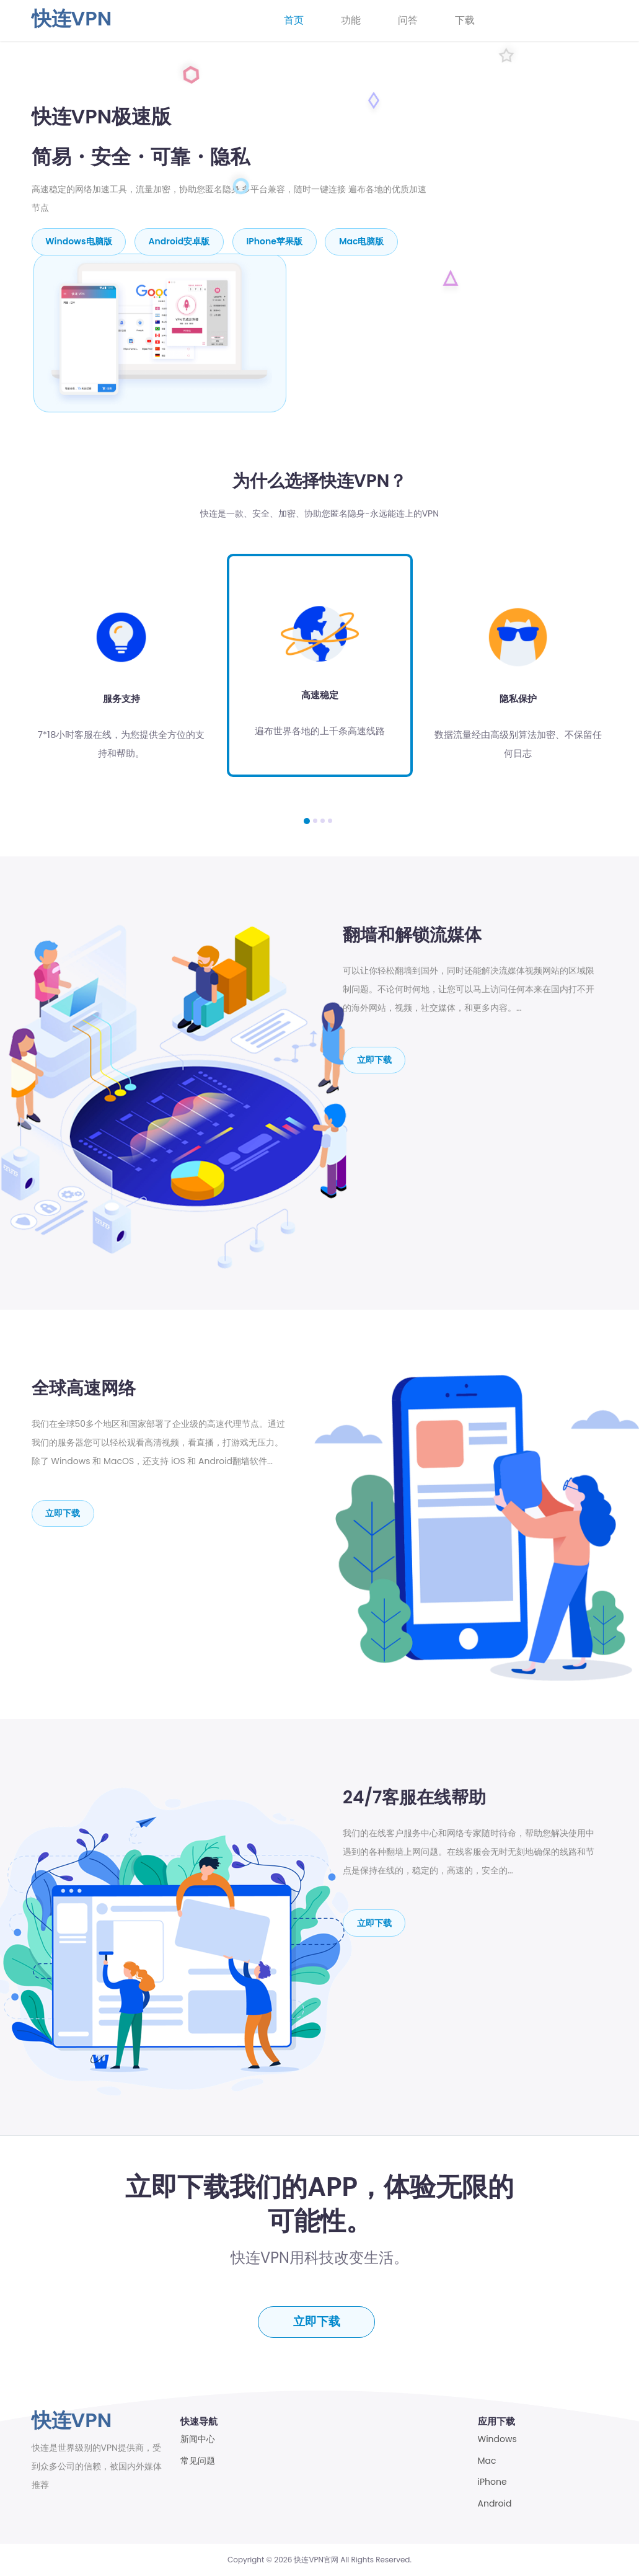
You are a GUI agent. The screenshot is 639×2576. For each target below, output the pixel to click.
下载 (465, 20)
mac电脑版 (363, 241)
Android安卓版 (180, 241)
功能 (351, 20)
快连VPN (72, 18)
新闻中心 (197, 2439)
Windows (497, 2439)
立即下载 (374, 1058)
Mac (487, 2460)
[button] (307, 820)
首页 (294, 20)
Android (495, 2503)
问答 (408, 20)
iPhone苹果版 (275, 241)
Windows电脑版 (79, 241)
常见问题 (197, 2460)
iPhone (492, 2482)
